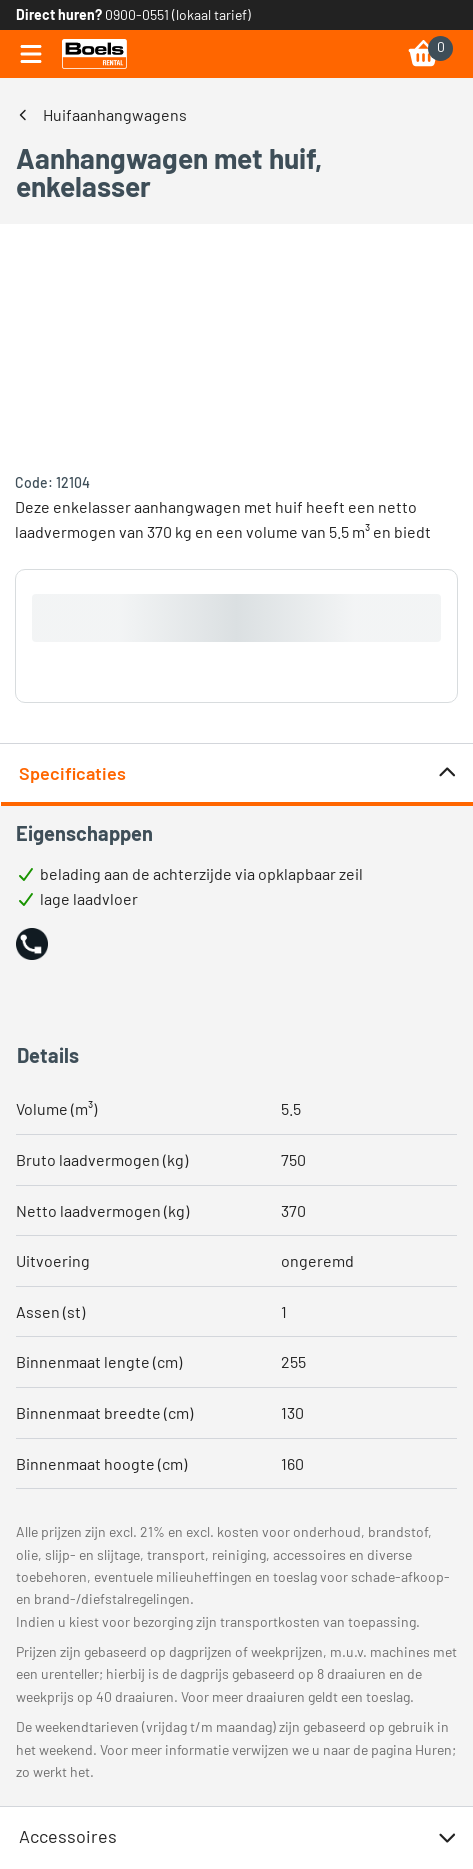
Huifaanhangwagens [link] (115, 114)
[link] (94, 54)
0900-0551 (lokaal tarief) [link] (178, 14)
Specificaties (238, 773)
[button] (32, 944)
